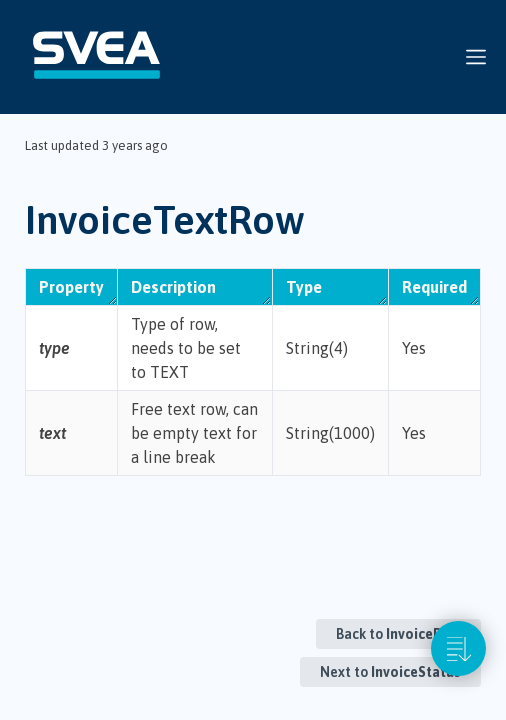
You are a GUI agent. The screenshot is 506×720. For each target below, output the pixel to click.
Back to (398, 634)
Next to (390, 672)
